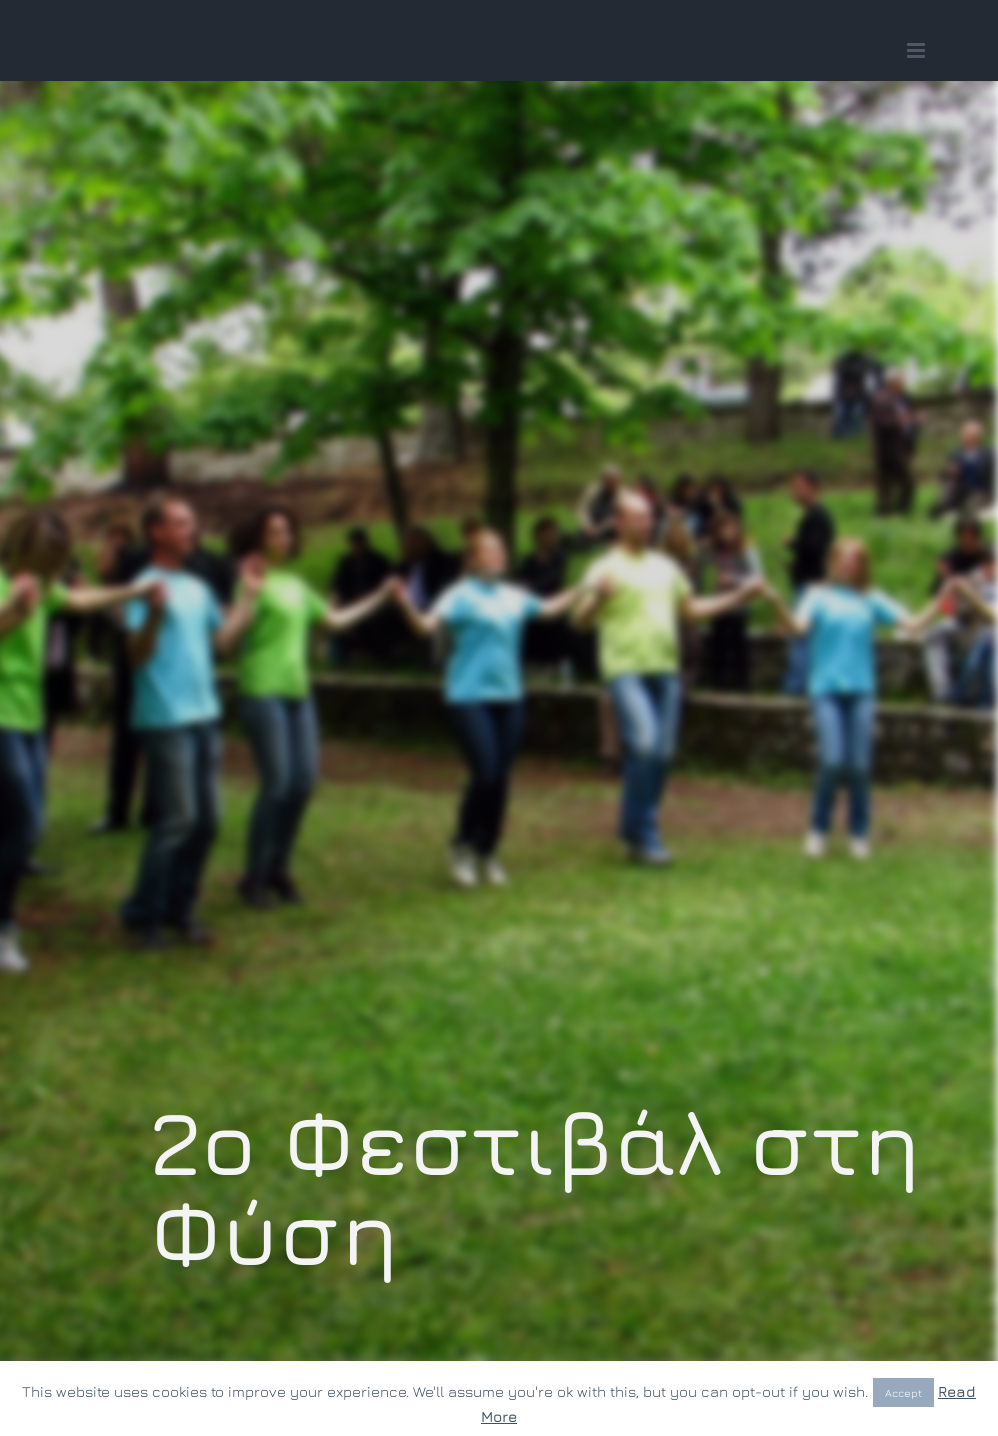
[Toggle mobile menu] (917, 50)
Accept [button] (903, 1392)
